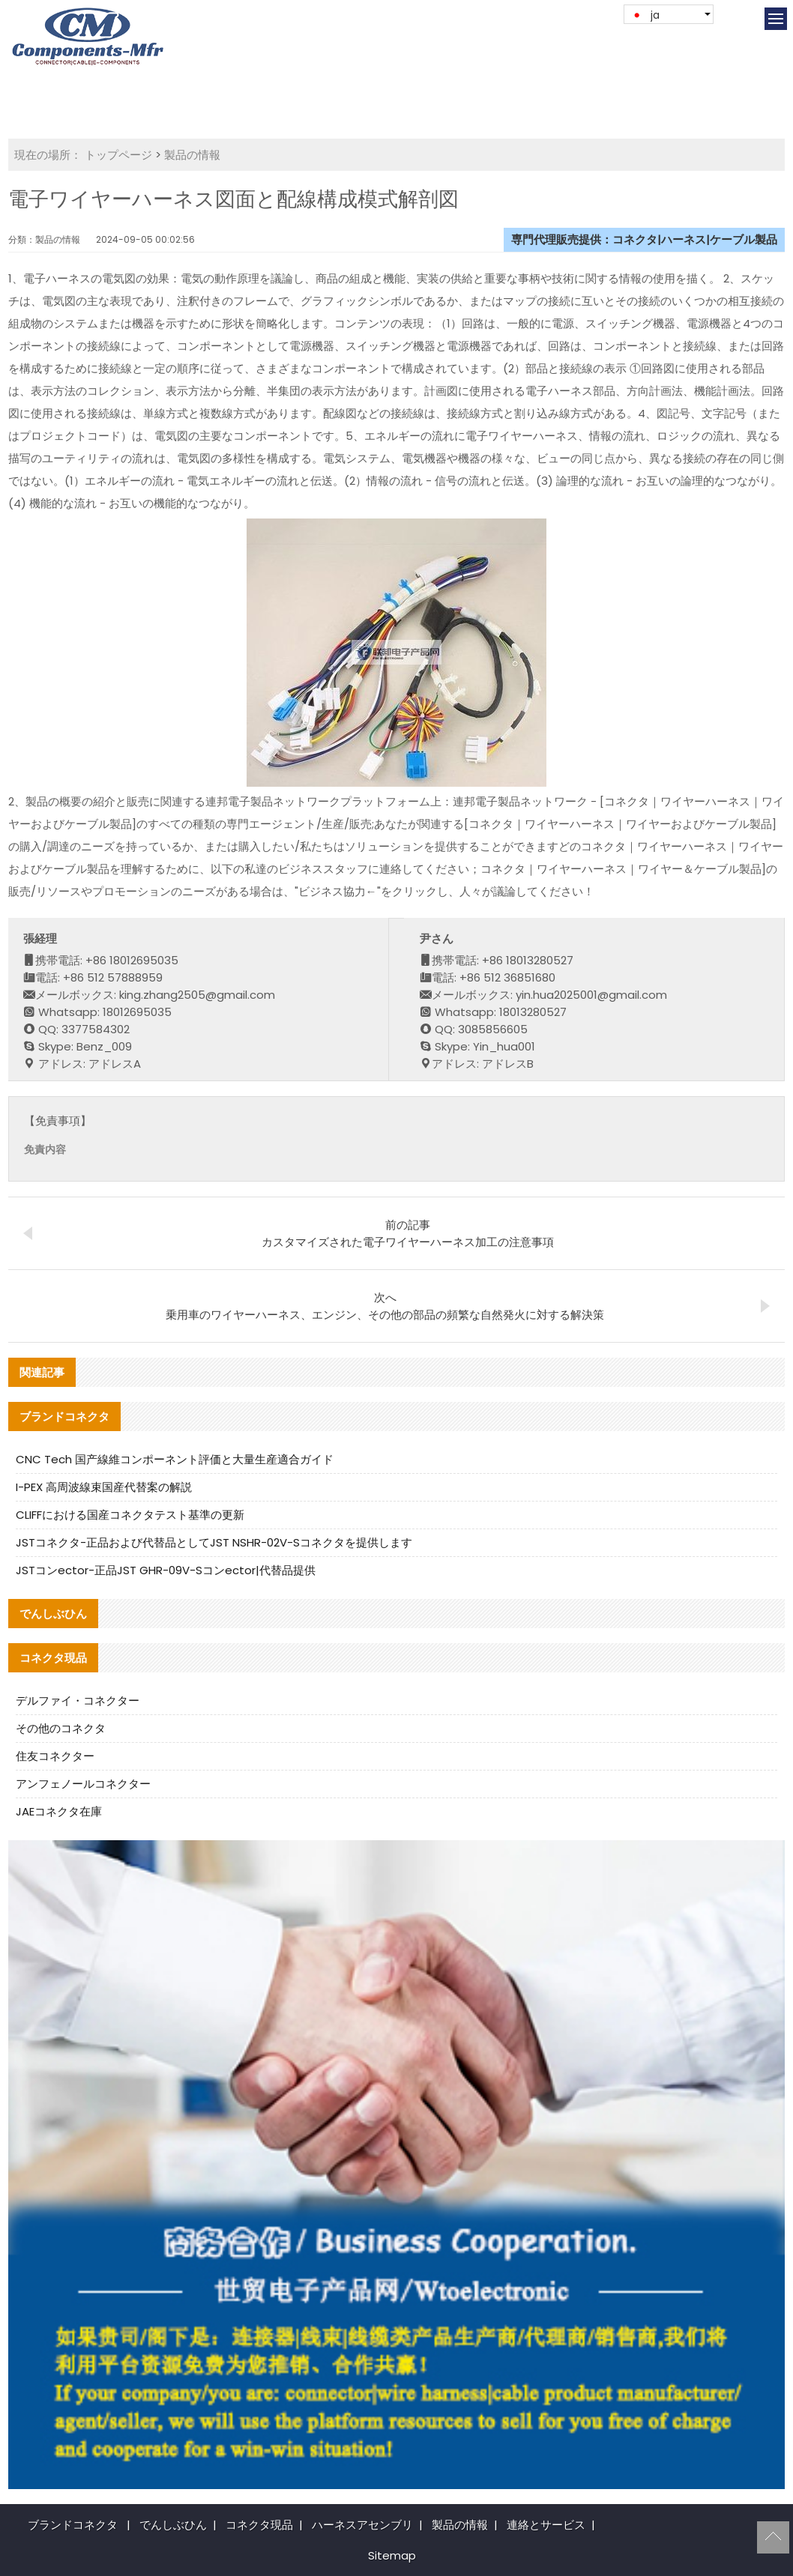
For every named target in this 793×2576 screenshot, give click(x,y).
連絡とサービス (546, 2525)
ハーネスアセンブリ (362, 2525)
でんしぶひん (173, 2525)
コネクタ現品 (259, 2525)
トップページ (118, 155)
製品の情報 (192, 155)
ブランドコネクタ (73, 2525)
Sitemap (392, 2555)
